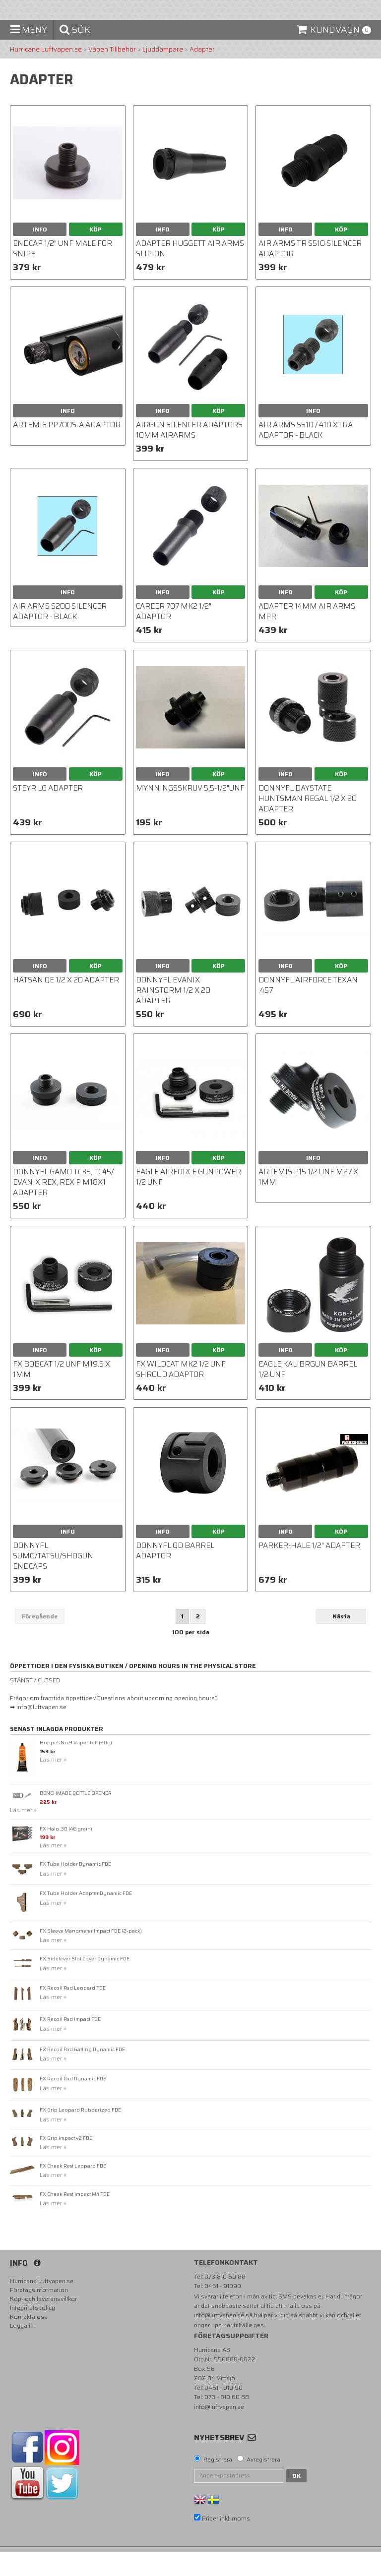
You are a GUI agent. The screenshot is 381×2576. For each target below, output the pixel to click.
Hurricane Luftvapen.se (46, 73)
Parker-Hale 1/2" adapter (309, 1569)
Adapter (202, 73)
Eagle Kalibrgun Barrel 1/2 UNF (307, 1393)
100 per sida (190, 1656)
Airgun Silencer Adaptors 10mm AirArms (189, 454)
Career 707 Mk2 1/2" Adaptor (173, 636)
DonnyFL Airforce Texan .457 (308, 1009)
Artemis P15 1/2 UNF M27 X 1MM (308, 1201)
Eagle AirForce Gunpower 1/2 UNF (188, 1201)
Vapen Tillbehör (112, 73)
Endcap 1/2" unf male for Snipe (62, 272)
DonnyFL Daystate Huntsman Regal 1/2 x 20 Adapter (307, 822)
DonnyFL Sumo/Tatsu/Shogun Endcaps (53, 1579)
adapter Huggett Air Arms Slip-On (190, 272)
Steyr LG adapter (48, 812)
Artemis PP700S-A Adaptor (67, 449)
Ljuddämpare (162, 73)
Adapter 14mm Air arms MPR (306, 636)
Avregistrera (263, 2483)
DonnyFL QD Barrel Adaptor (175, 1574)
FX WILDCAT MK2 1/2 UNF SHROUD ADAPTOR (181, 1393)
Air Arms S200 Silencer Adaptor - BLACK (60, 636)
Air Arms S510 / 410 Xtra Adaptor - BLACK (305, 454)
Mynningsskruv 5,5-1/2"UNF (190, 812)
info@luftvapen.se (219, 2339)
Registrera (217, 2483)
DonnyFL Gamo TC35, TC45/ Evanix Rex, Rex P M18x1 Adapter (63, 1206)
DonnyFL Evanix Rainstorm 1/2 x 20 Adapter (173, 1014)
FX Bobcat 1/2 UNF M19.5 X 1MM (61, 1393)
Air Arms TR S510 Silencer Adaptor (310, 272)
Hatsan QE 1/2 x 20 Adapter (66, 1004)
